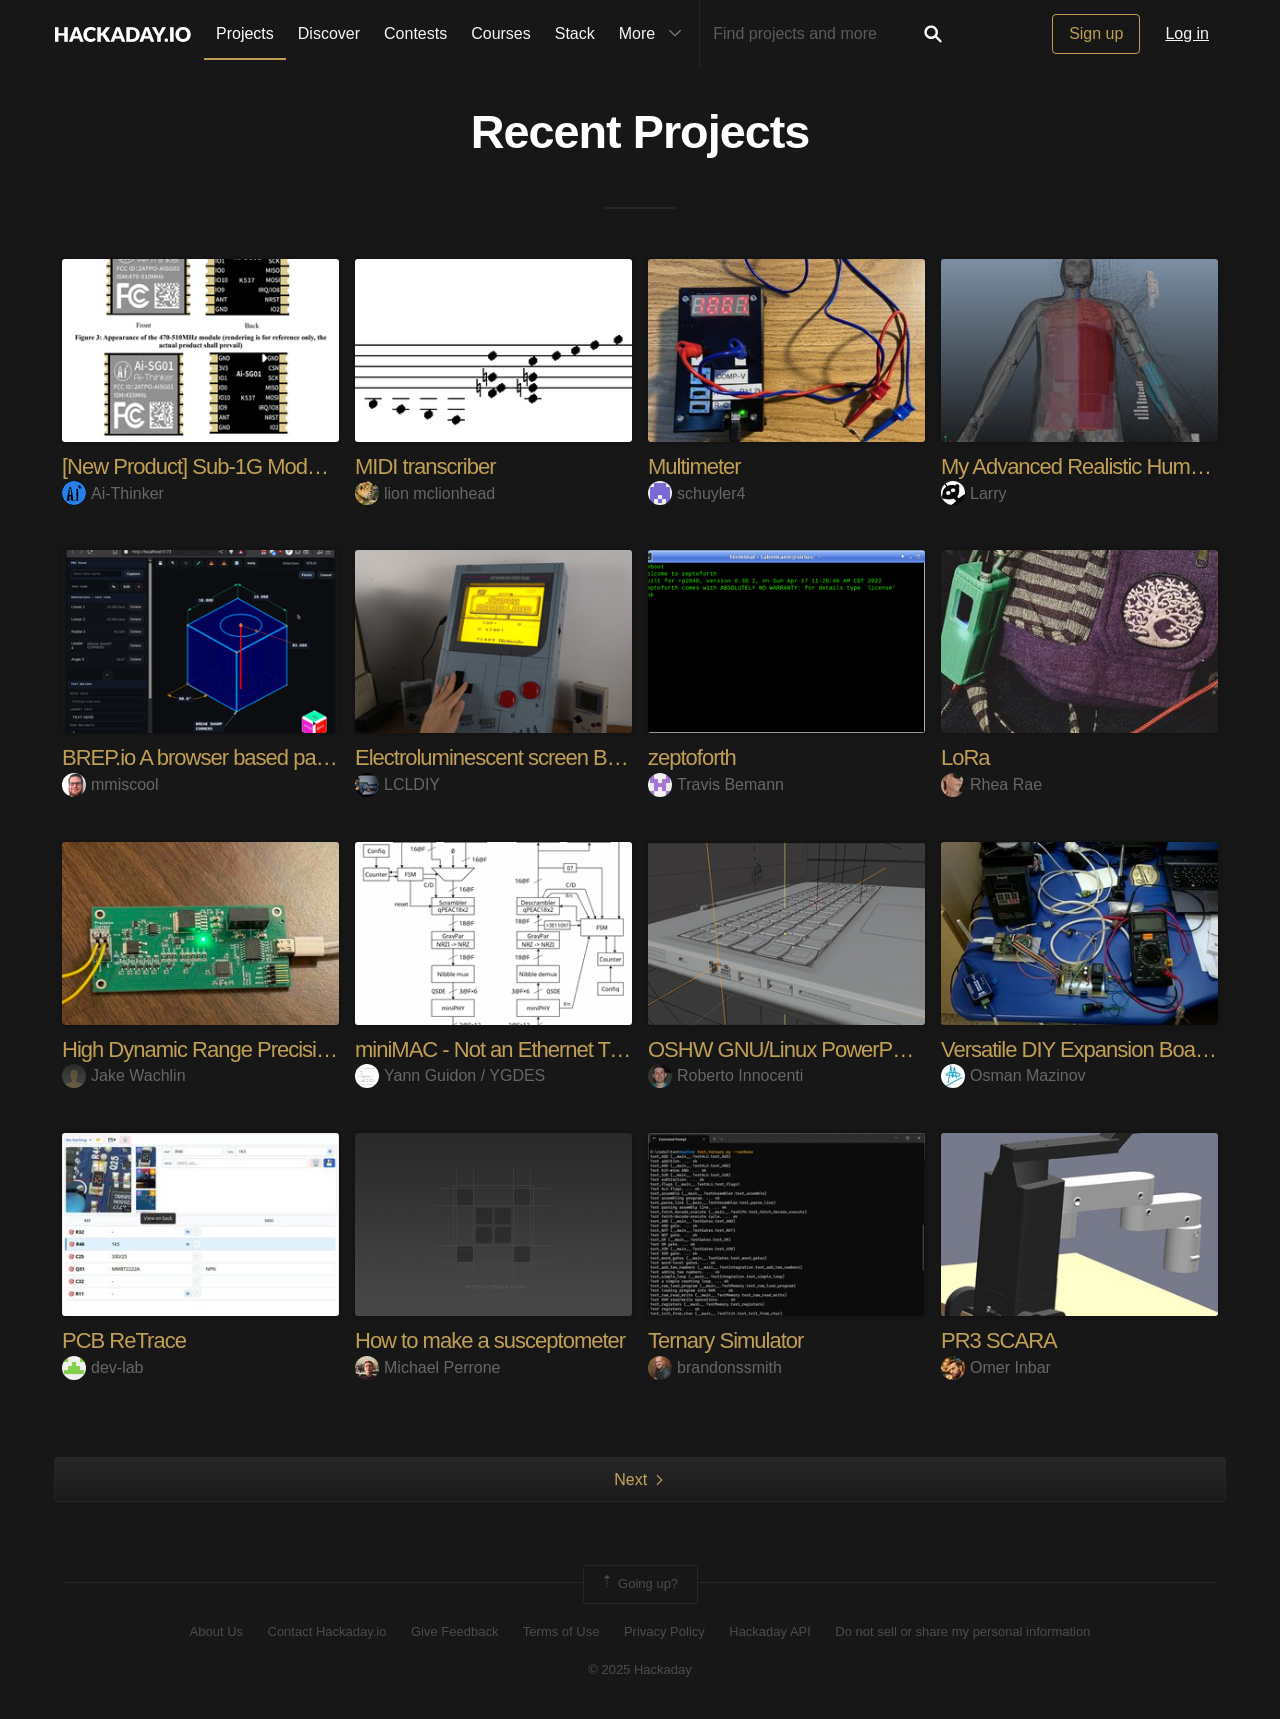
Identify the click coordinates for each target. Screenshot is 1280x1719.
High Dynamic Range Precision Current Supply (269, 1049)
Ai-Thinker (113, 493)
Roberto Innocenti (725, 1075)
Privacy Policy (664, 1631)
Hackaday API (770, 1631)
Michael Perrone (428, 1367)
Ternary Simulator (725, 1340)
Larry (973, 493)
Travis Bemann (716, 784)
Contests (415, 33)
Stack (575, 33)
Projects (245, 33)
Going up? (639, 1584)
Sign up (1096, 33)
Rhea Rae (991, 784)
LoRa (965, 757)
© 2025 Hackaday (640, 1669)
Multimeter (694, 466)
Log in (1187, 33)
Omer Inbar (996, 1367)
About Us (216, 1631)
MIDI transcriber (425, 466)
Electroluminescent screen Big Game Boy (539, 757)
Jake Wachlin (124, 1075)
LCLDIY (397, 784)
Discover (329, 33)
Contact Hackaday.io (327, 1631)
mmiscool (110, 784)
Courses (501, 33)
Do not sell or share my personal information (962, 1631)
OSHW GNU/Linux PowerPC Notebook (823, 1049)
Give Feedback (454, 1631)
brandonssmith (715, 1367)
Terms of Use (561, 1631)
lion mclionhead (425, 493)
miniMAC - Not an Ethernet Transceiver (528, 1049)
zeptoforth (692, 757)
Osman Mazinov (1013, 1075)
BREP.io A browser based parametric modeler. (265, 757)
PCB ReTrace (124, 1340)
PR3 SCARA (999, 1340)
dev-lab (102, 1367)
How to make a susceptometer (490, 1340)
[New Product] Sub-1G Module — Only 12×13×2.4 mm (304, 466)
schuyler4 (696, 493)
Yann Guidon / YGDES (450, 1075)
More (655, 34)
